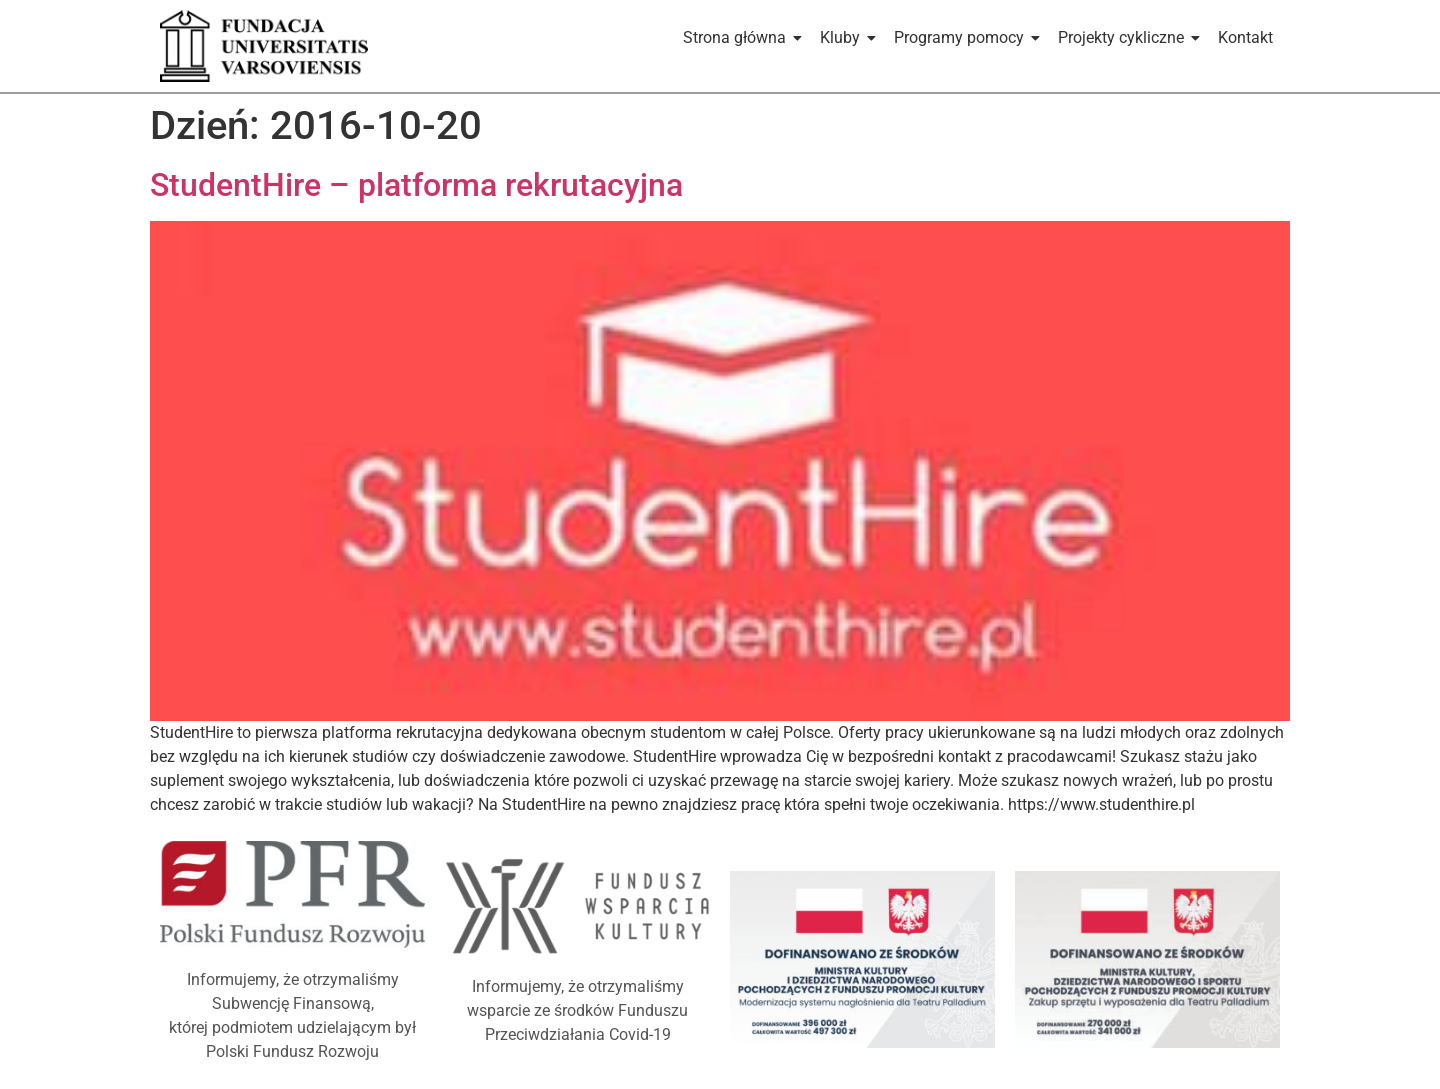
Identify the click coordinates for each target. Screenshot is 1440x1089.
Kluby (843, 37)
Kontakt (1245, 37)
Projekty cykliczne (1124, 37)
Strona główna (738, 37)
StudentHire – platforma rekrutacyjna (416, 185)
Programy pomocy (962, 37)
